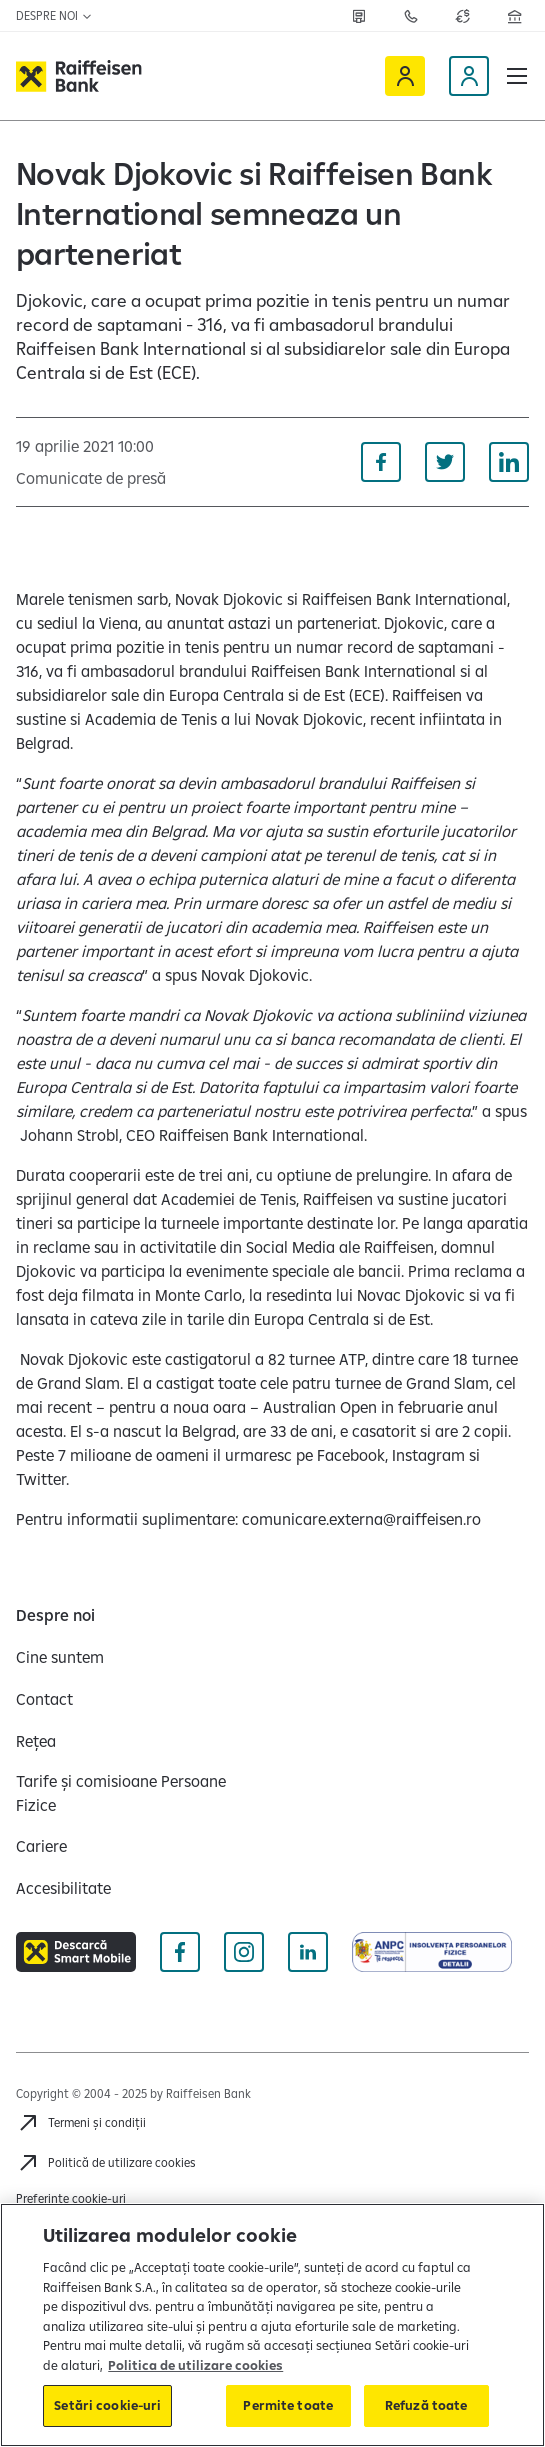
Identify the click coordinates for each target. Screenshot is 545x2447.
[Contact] (44, 1699)
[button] (517, 76)
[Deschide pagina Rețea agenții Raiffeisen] (515, 16)
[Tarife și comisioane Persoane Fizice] (136, 1793)
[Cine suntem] (60, 1657)
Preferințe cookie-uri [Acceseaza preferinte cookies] (71, 2198)
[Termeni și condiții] (81, 2123)
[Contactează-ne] (411, 16)
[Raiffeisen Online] (405, 76)
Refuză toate (426, 2405)
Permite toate (288, 2405)
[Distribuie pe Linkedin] (509, 462)
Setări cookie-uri (107, 2405)
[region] (272, 2325)
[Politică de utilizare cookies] (106, 2163)
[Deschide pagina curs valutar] (463, 16)
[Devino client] (469, 76)
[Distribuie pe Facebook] (381, 462)
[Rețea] (359, 16)
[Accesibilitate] (63, 1888)
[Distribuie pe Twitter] (445, 462)
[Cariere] (41, 1846)
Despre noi (54, 15)
